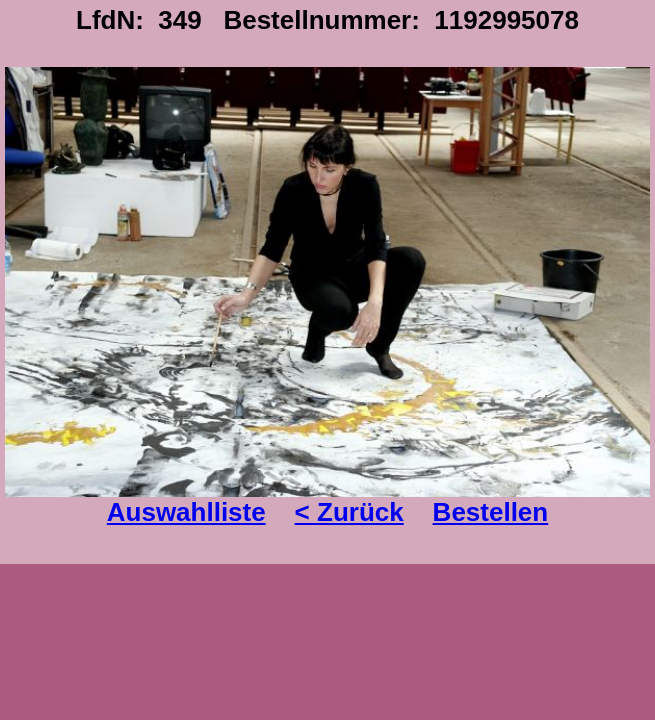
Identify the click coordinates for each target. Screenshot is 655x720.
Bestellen (491, 512)
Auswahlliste (186, 512)
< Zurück (349, 512)
